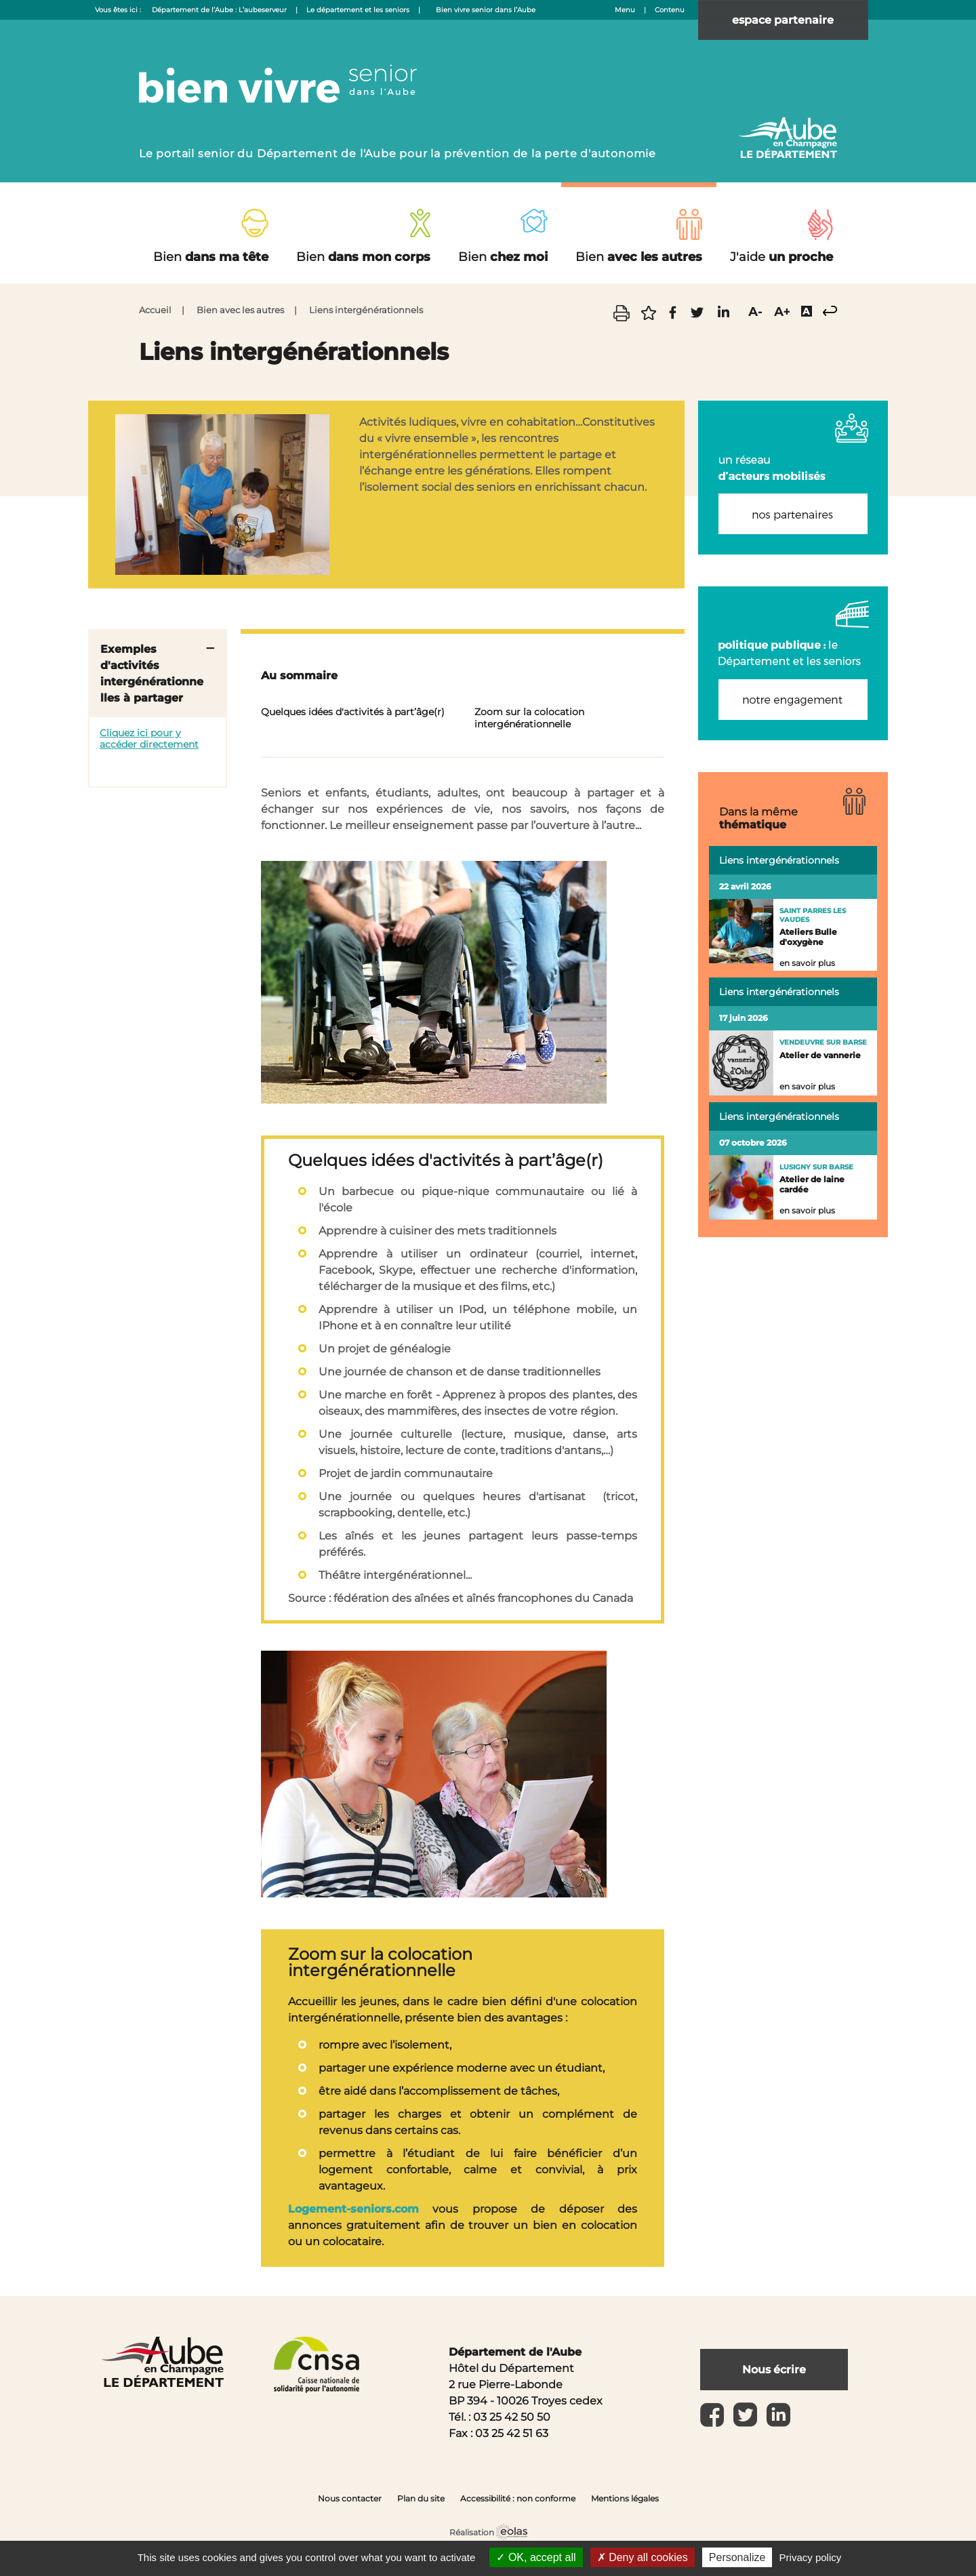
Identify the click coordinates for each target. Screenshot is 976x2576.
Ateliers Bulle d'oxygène (808, 937)
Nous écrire (775, 2369)
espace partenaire (783, 20)
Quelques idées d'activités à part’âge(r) (353, 712)
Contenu (670, 9)
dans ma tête (210, 256)
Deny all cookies (642, 2557)
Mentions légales (625, 2498)
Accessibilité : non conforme (517, 2498)
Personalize (737, 2557)
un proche (781, 256)
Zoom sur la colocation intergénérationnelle (529, 718)
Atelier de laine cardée (812, 1184)
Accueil (155, 310)
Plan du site (421, 2498)
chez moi (503, 256)
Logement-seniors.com (353, 2208)
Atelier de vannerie (820, 1055)
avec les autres (638, 256)
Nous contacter (350, 2498)
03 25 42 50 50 (511, 2417)
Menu (625, 9)
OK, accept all (535, 2557)
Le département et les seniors (357, 9)
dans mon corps (363, 256)
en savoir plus (807, 963)
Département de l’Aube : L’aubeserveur (219, 9)
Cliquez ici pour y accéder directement (149, 738)
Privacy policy (810, 2557)
